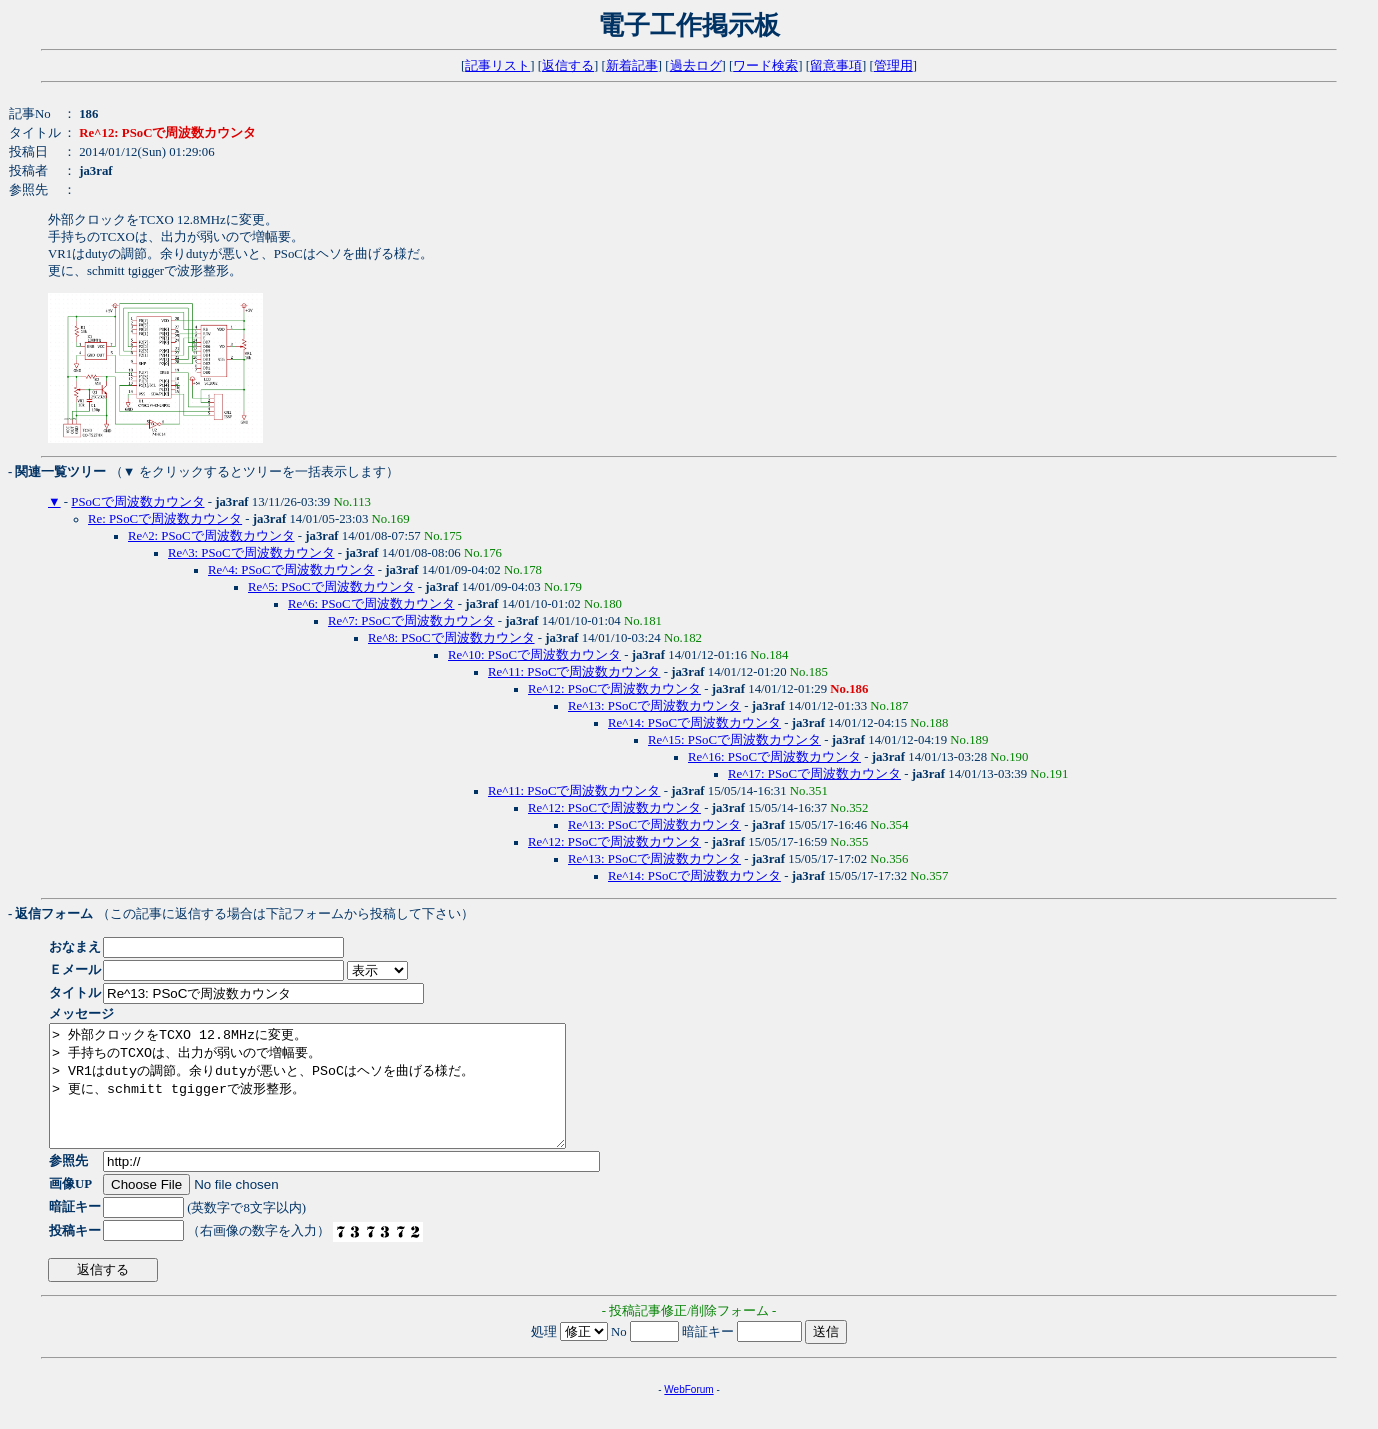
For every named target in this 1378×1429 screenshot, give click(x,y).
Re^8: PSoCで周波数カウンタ (451, 638)
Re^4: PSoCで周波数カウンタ (291, 570)
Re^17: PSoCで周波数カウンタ (814, 774)
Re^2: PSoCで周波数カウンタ (211, 536)
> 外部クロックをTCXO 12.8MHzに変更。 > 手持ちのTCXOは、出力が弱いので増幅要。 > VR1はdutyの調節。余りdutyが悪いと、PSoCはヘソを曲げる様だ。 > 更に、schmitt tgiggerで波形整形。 (338, 1098)
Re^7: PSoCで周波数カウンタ (411, 621)
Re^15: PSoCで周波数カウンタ (734, 740)
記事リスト (497, 66)
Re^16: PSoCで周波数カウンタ (774, 757)
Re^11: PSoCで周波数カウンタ (574, 672)
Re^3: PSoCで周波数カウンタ (251, 553)
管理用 (893, 66)
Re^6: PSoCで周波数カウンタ (371, 604)
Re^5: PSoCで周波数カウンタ (331, 587)
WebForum (688, 1413)
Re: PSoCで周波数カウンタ (165, 519)
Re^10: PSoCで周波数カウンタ (534, 655)
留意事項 (836, 66)
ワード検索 (765, 66)
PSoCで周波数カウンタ (137, 502)
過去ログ (696, 66)
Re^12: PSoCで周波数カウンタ (614, 689)
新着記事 (632, 66)
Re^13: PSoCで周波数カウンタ (654, 706)
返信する (568, 66)
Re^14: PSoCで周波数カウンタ (694, 723)
